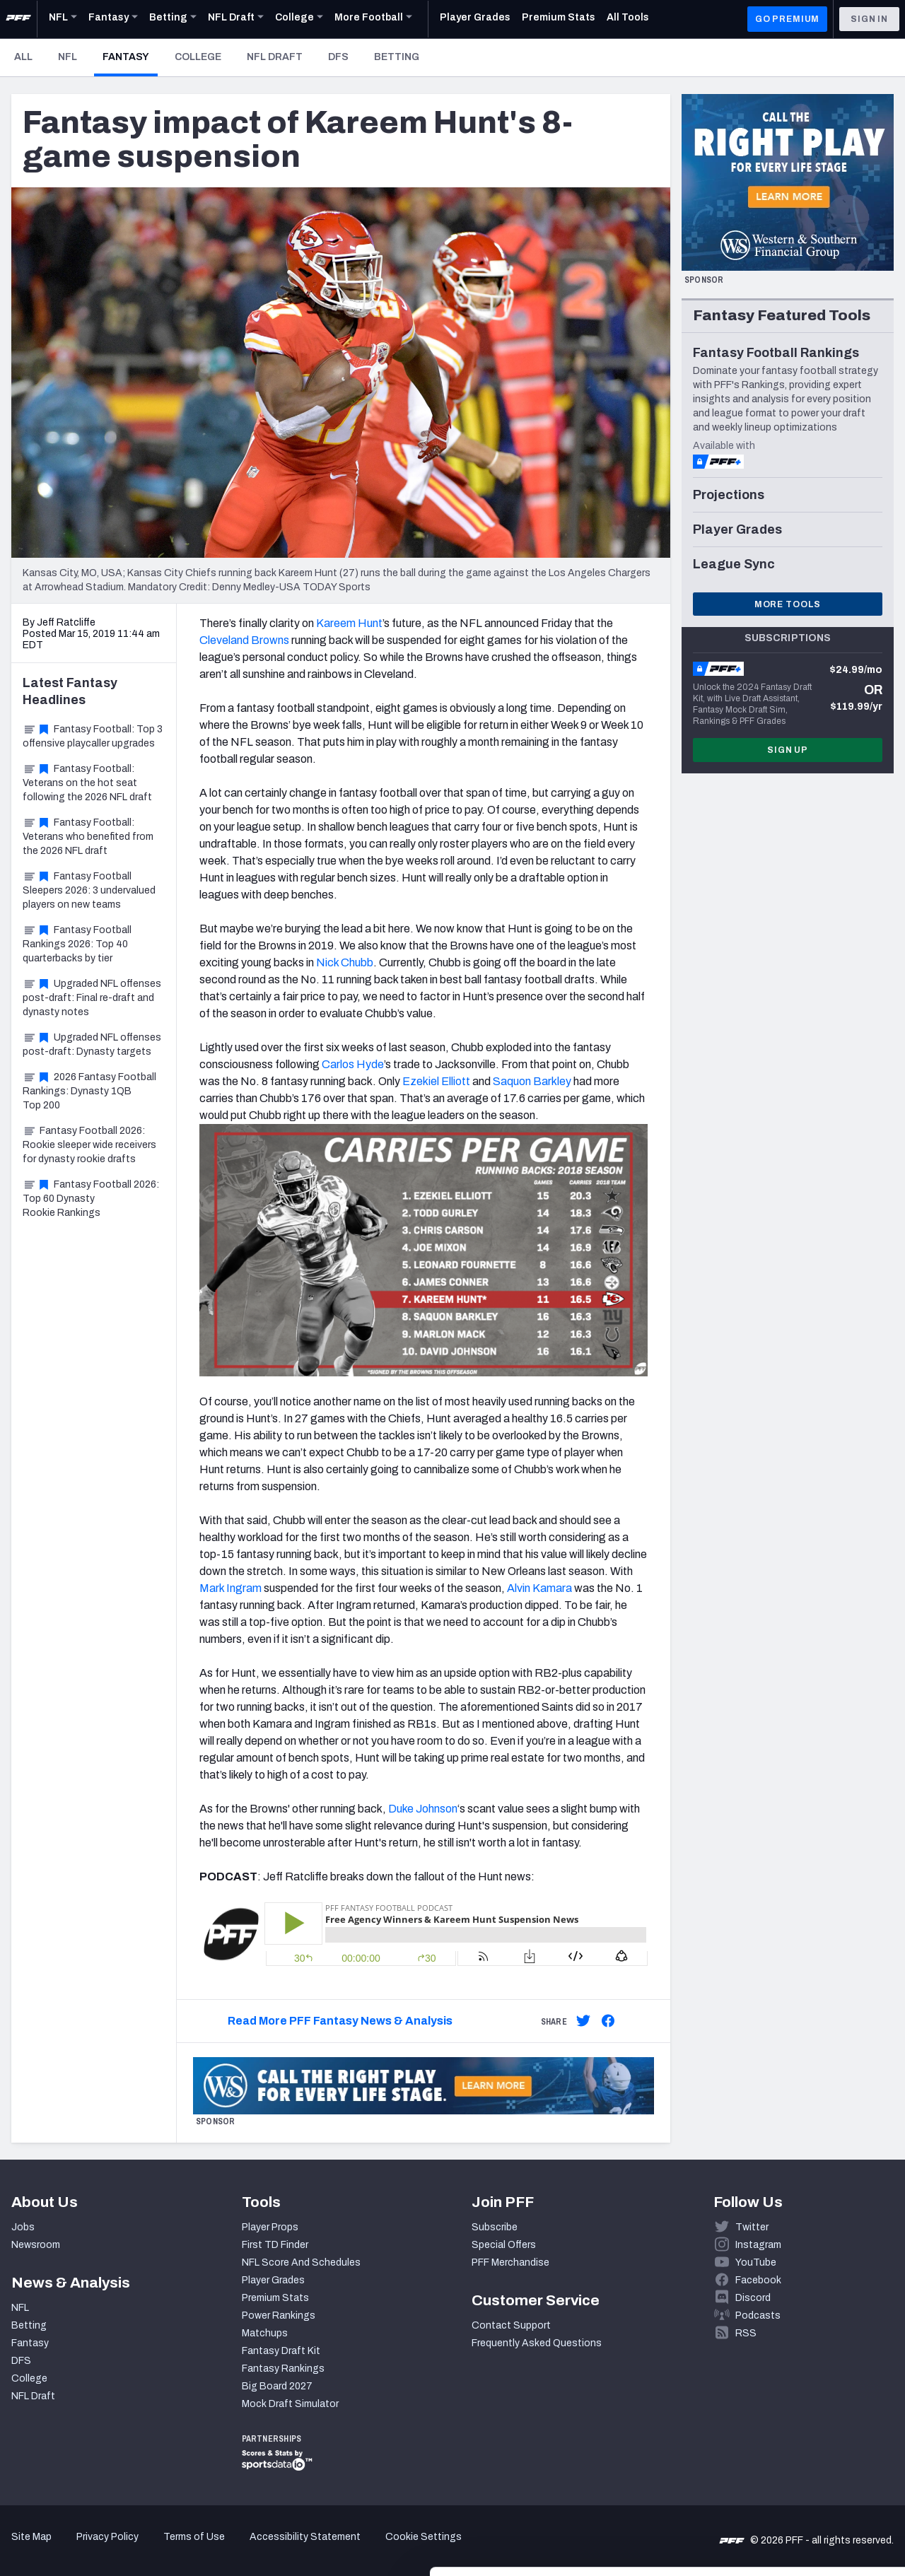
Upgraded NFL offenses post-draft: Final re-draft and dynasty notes (92, 997)
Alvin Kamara (539, 1588)
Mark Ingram (230, 1588)
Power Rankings (278, 2315)
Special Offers (504, 2245)
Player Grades (273, 2280)
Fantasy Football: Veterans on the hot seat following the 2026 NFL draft (87, 782)
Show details (218, 2548)
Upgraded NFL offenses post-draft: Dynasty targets (92, 1044)
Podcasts (758, 2315)
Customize (787, 2479)
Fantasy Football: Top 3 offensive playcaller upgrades (93, 736)
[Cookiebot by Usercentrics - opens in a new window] (91, 2548)
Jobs (23, 2227)
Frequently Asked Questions (537, 2343)
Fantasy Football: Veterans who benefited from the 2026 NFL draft (88, 836)
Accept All (787, 2432)
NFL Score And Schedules (301, 2262)
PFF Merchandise (510, 2262)
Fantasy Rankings (283, 2368)
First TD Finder (275, 2245)
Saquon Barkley (532, 1081)
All (23, 57)
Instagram (758, 2245)
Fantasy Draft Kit (281, 2351)
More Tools (787, 604)
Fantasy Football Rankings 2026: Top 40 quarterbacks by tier (77, 944)
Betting (396, 57)
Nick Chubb (344, 962)
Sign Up (787, 750)
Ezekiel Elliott (436, 1081)
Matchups (265, 2333)
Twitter (752, 2227)
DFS (338, 57)
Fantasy (130, 56)
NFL (67, 57)
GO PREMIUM (787, 19)
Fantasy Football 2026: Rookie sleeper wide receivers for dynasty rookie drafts (89, 1144)
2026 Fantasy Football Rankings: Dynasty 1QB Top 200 (89, 1091)
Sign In (869, 19)
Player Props (270, 2227)
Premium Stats (275, 2298)
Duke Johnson (422, 1809)
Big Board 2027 (277, 2386)
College (198, 57)
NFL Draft (275, 57)
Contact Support (511, 2325)
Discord (753, 2298)
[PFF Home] (18, 19)
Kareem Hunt (349, 623)
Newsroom (35, 2245)
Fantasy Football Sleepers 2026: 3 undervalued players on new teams (89, 890)
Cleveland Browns (244, 640)
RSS (746, 2333)
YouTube (755, 2262)
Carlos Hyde (353, 1064)
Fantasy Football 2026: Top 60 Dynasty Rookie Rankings (91, 1198)
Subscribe (495, 2227)
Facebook (758, 2280)
